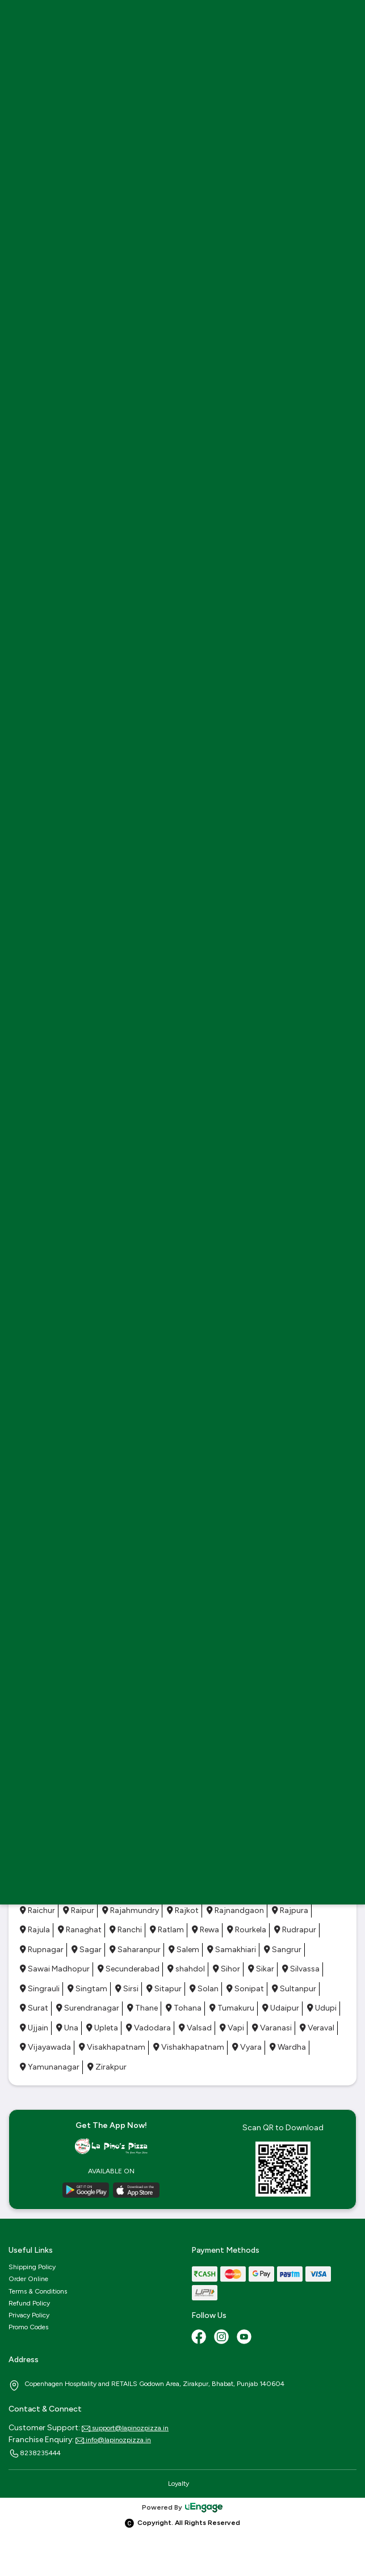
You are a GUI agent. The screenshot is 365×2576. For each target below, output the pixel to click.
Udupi (322, 2008)
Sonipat (245, 1989)
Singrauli (40, 1989)
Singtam (87, 1989)
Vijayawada (45, 2047)
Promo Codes (28, 2327)
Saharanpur (135, 1949)
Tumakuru (231, 2008)
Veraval (317, 2028)
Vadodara (148, 2028)
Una (67, 2028)
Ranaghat (80, 1930)
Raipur (78, 1910)
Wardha (288, 2047)
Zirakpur (107, 2067)
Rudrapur (295, 1930)
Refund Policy (29, 2303)
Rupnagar (42, 1949)
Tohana (184, 2008)
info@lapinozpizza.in (113, 2440)
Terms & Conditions (38, 2291)
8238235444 (35, 2453)
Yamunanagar (49, 2067)
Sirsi (127, 1989)
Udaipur (280, 2008)
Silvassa (301, 1969)
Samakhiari (231, 1949)
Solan (204, 1989)
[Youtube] (245, 2337)
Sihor (226, 1969)
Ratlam (167, 1930)
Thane (142, 2008)
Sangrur (282, 1949)
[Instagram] (222, 2337)
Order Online (28, 2279)
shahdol (186, 1969)
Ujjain (34, 2028)
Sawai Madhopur (55, 1969)
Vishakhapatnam (188, 2047)
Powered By (183, 2507)
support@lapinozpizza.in (125, 2428)
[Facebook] (199, 2337)
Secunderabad (129, 1969)
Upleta (102, 2028)
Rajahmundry (130, 1910)
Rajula (35, 1930)
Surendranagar (87, 2008)
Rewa (205, 1930)
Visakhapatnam (112, 2047)
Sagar (87, 1949)
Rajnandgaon (235, 1910)
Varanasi (272, 2028)
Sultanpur (294, 1989)
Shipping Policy (32, 2267)
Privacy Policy (29, 2315)
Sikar (261, 1969)
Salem (184, 1949)
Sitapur (164, 1989)
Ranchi (126, 1930)
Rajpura (290, 1910)
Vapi (232, 2028)
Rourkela (246, 1930)
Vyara (247, 2047)
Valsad (195, 2028)
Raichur (37, 1910)
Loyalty (178, 2484)
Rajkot (183, 1910)
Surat (34, 2008)
